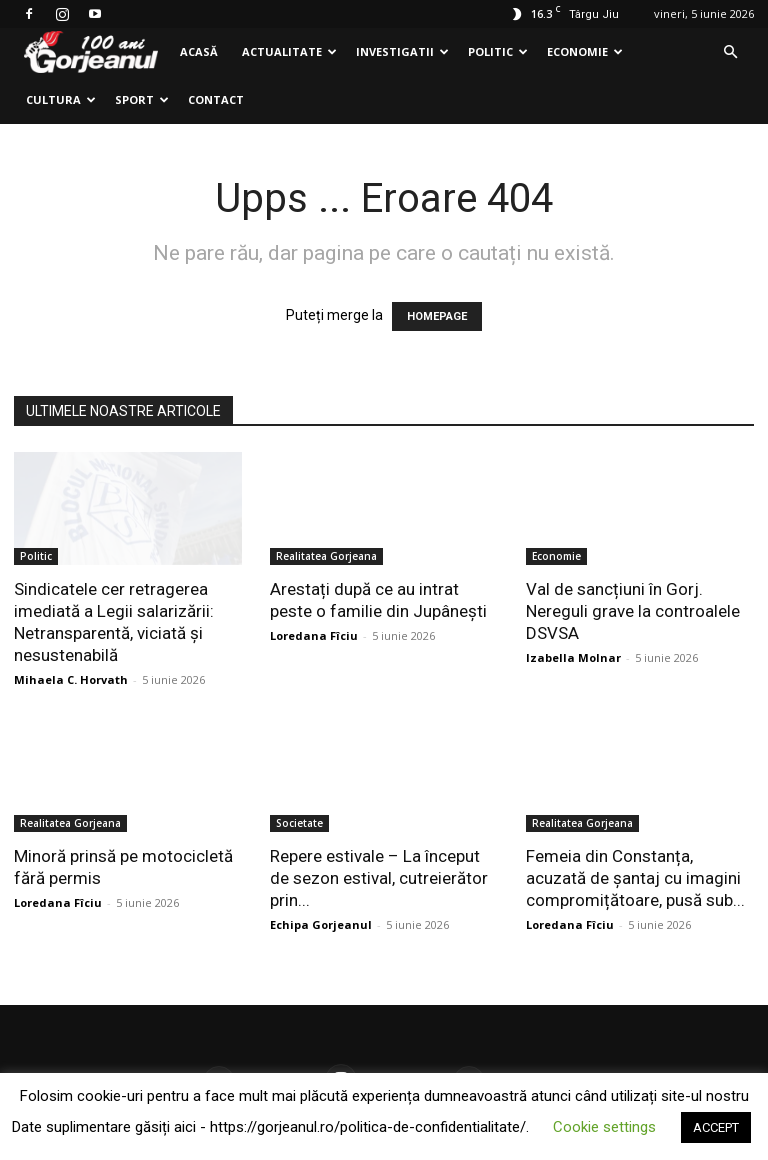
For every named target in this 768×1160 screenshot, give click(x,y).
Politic (498, 51)
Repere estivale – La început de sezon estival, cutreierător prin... (379, 878)
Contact (216, 99)
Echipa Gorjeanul (321, 924)
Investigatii (402, 51)
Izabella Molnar (573, 657)
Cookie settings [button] (604, 1127)
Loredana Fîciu (314, 635)
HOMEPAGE (437, 316)
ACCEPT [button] (716, 1127)
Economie (585, 51)
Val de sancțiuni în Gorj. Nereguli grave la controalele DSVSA (633, 611)
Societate (299, 823)
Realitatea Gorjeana (326, 556)
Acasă (199, 51)
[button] (730, 52)
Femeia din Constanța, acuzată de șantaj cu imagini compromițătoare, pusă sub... (635, 878)
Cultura (61, 99)
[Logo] (91, 52)
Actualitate (289, 51)
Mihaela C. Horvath (71, 679)
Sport (142, 99)
